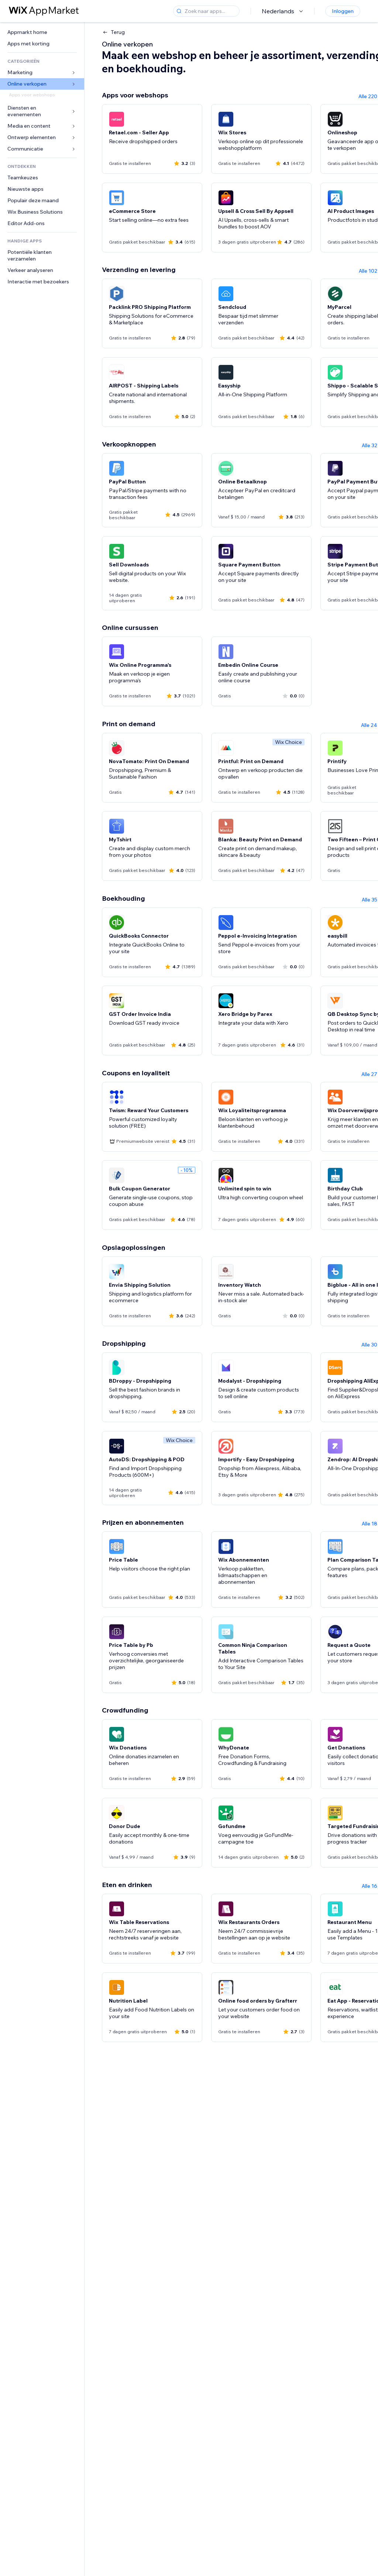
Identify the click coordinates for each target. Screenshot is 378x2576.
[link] (42, 32)
